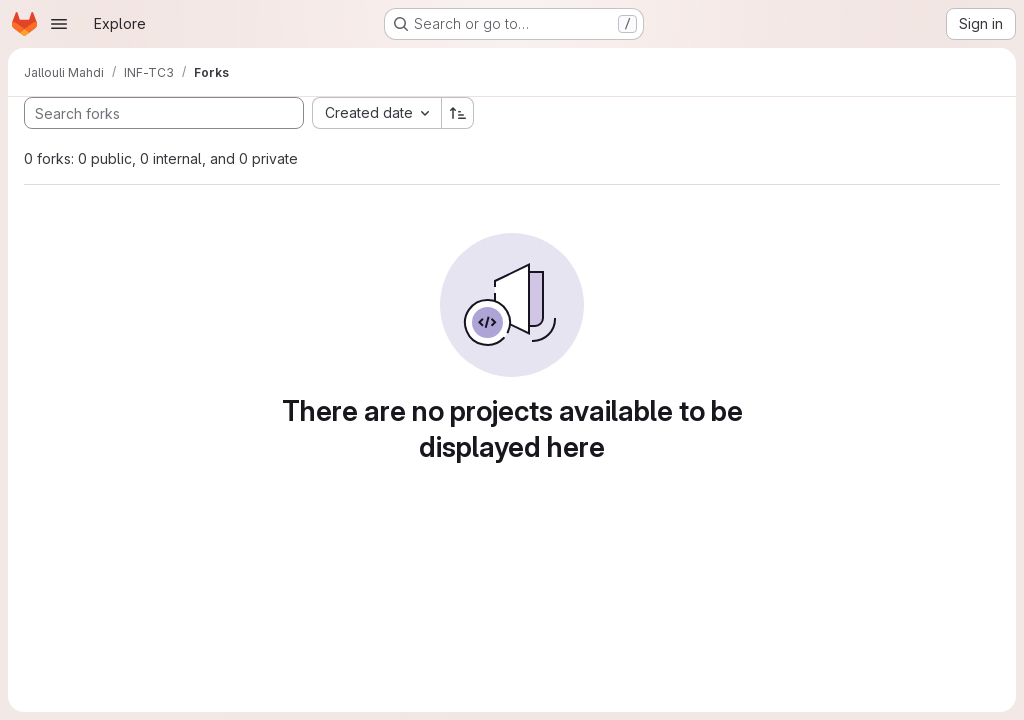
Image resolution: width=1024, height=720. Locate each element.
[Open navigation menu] (59, 24)
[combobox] (376, 113)
